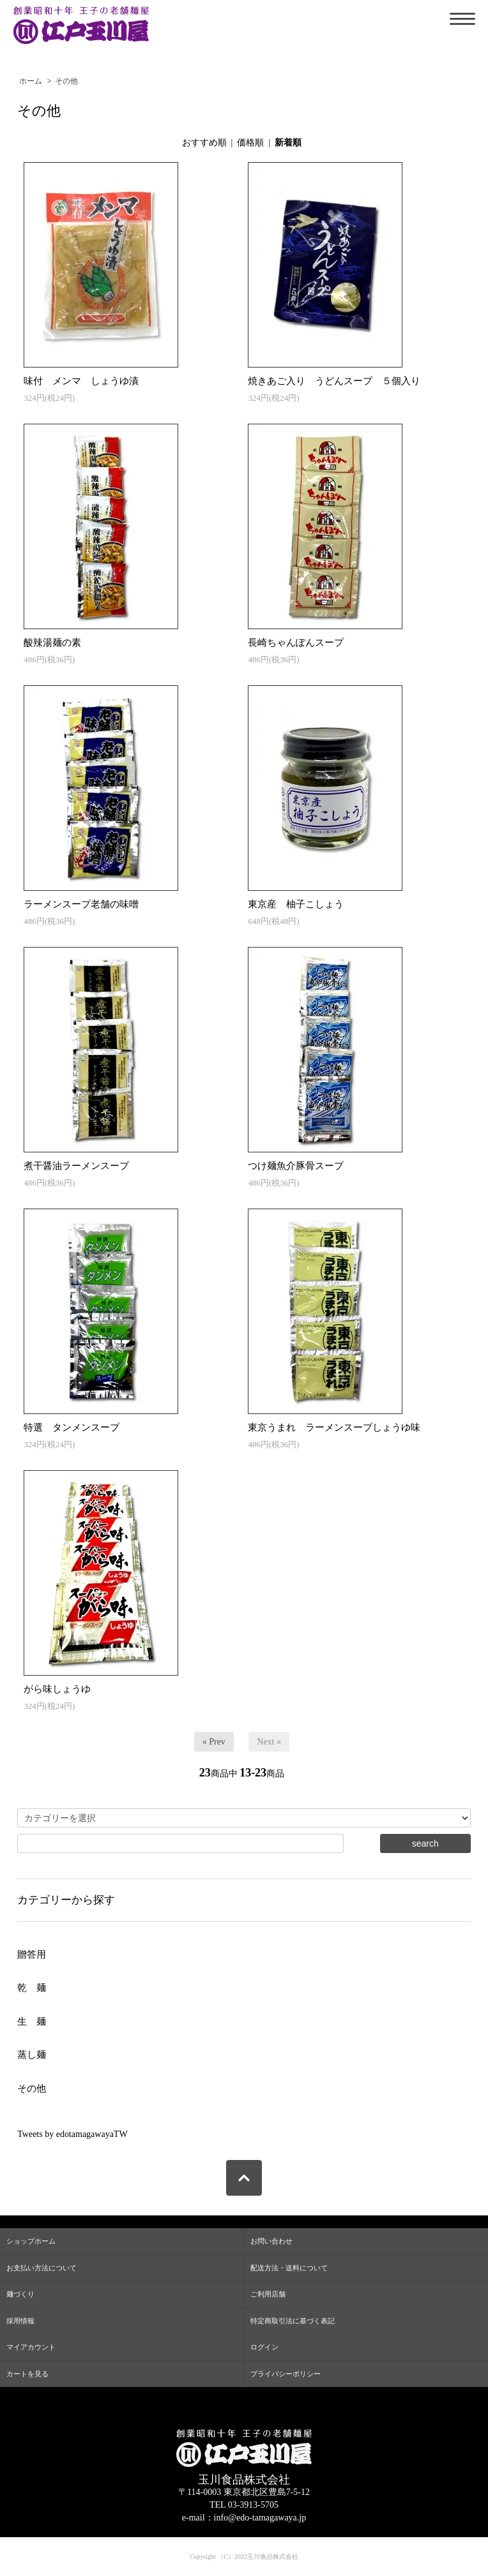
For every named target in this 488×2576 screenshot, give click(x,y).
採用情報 (20, 2321)
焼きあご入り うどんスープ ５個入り (334, 381)
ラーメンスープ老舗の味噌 (81, 904)
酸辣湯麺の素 (52, 642)
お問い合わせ (271, 2241)
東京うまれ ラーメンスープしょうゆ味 (334, 1427)
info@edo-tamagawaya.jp (260, 2517)
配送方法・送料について (289, 2268)
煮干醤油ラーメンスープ (76, 1166)
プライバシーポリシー (285, 2374)
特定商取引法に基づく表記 (292, 2321)
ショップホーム (31, 2241)
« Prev (213, 1741)
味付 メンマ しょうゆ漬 (81, 381)
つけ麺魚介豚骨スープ (296, 1166)
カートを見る (27, 2374)
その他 (66, 81)
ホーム (30, 81)
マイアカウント (31, 2347)
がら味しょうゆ (57, 1689)
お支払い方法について (41, 2268)
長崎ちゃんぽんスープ (296, 642)
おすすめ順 (204, 142)
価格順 (250, 142)
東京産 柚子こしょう (296, 904)
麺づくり (20, 2294)
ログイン (264, 2347)
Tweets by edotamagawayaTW (72, 2134)
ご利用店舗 (268, 2294)
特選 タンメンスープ (71, 1427)
